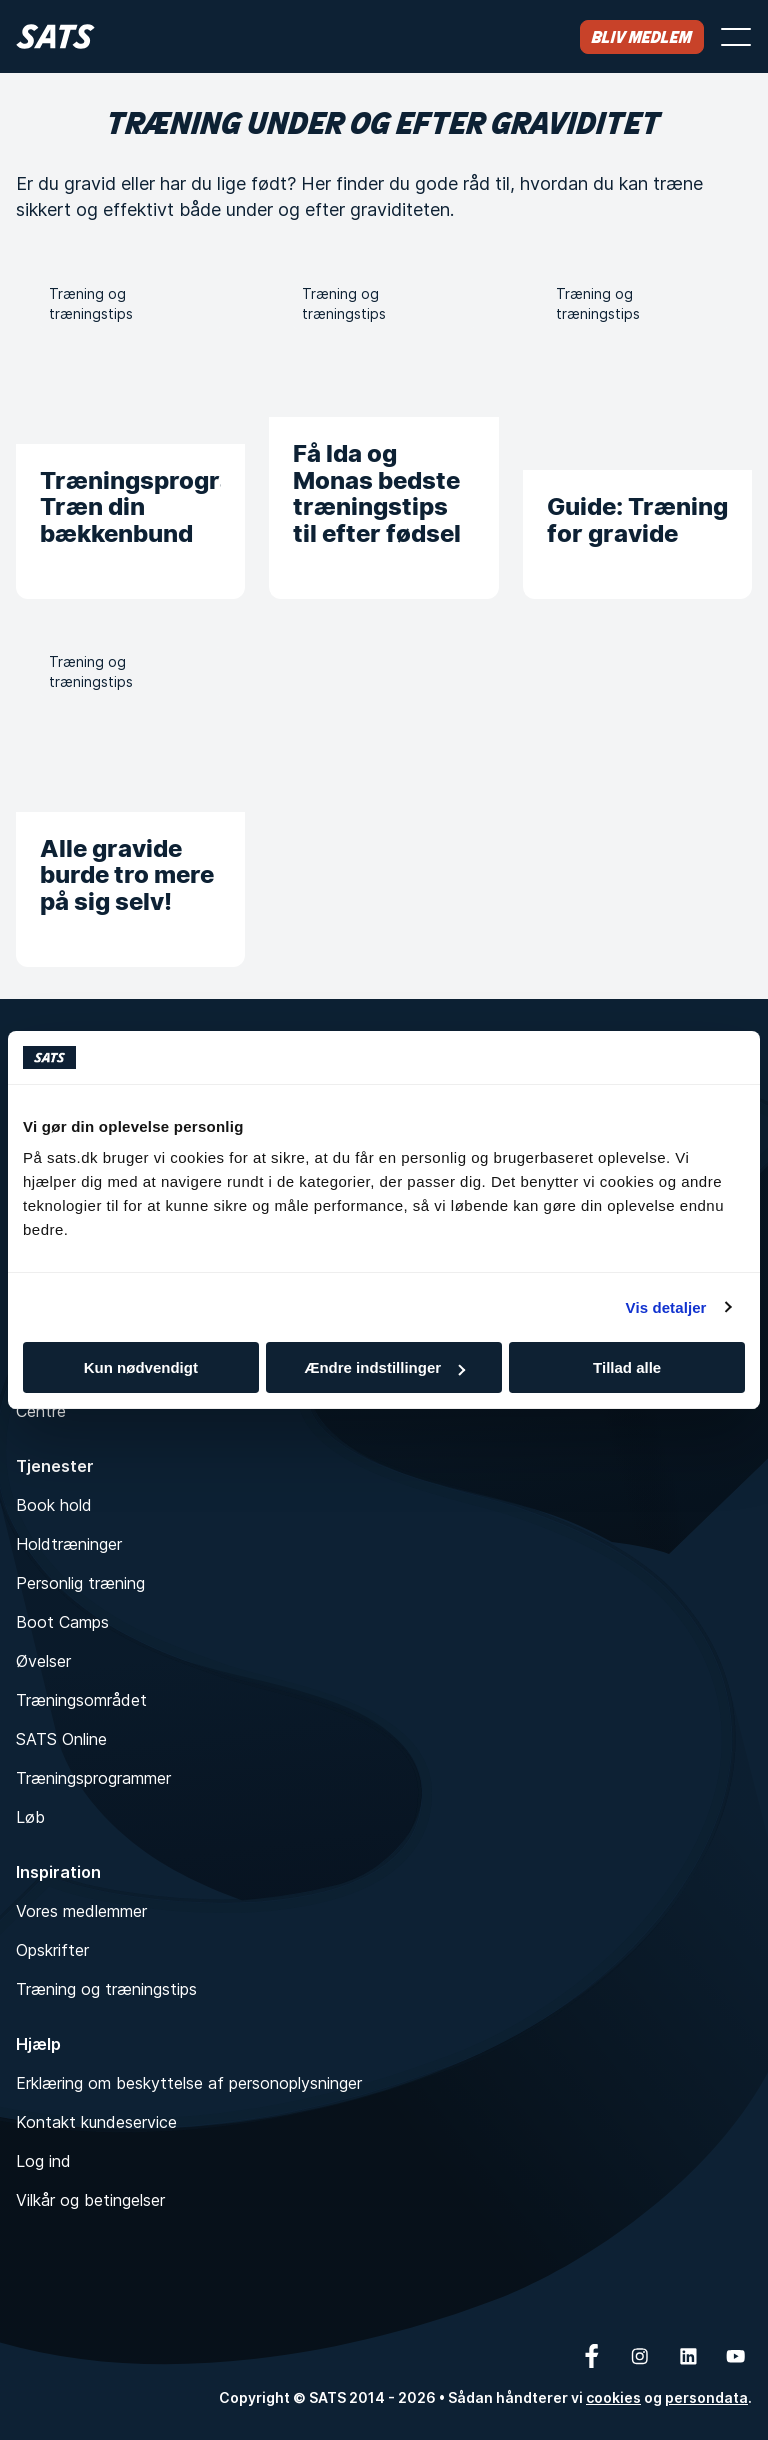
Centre (41, 1411)
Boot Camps (62, 1622)
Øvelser (43, 1661)
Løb (30, 1817)
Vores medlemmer (81, 1911)
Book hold (54, 1505)
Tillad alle (627, 1367)
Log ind (43, 2161)
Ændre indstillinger (384, 1367)
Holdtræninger (69, 1544)
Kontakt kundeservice (96, 2122)
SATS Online (61, 1739)
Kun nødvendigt (141, 1367)
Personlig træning (80, 1583)
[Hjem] (55, 36)
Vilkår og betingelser (90, 2200)
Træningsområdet (81, 1700)
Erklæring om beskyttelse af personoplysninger (189, 2083)
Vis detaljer (666, 1307)
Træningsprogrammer (93, 1778)
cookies (613, 2397)
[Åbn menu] (736, 37)
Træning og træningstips (106, 1989)
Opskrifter (52, 1950)
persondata (706, 2397)
